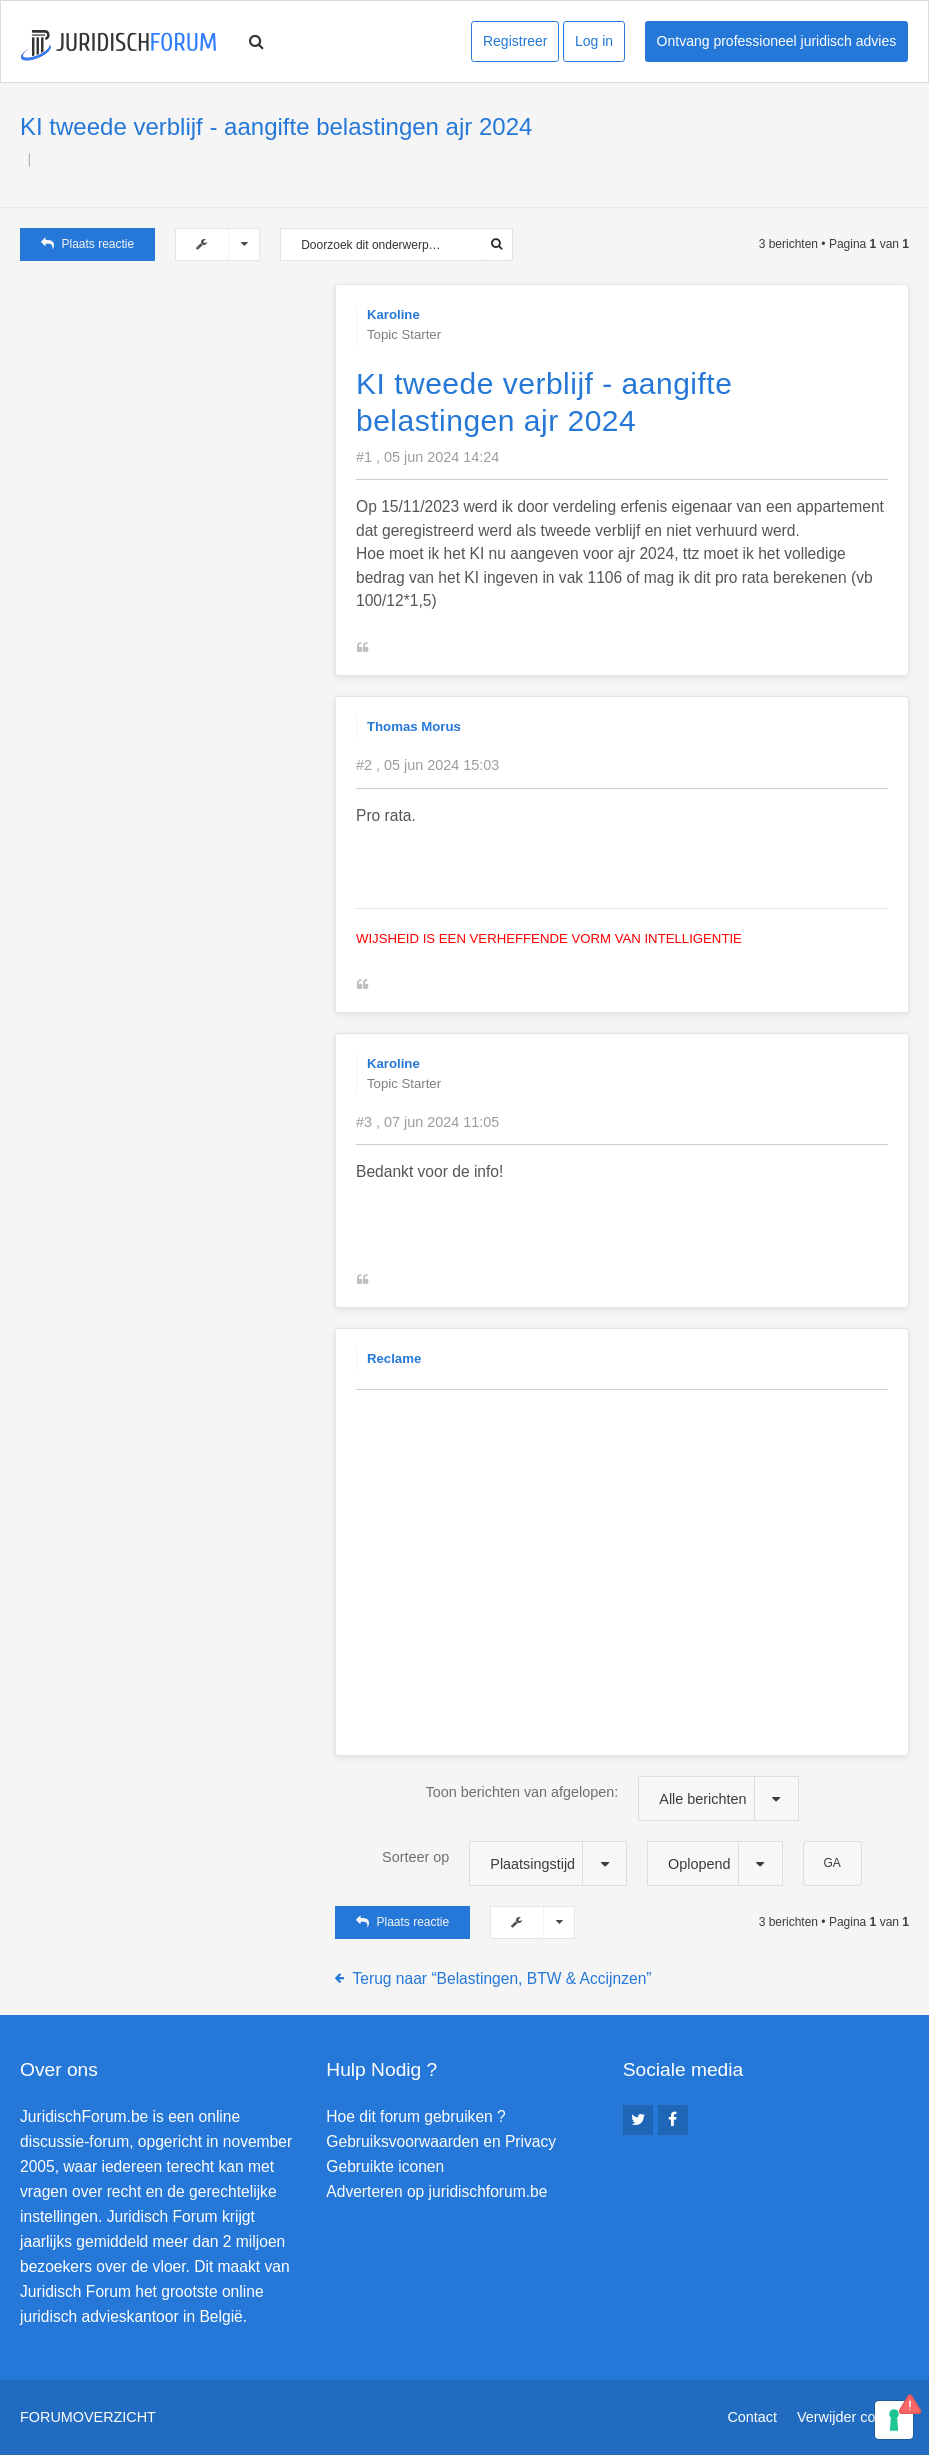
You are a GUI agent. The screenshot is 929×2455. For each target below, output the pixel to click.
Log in (594, 41)
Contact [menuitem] (752, 2417)
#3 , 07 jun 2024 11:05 (427, 1122)
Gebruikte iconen (385, 2166)
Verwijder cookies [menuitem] (853, 2417)
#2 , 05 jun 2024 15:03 (427, 765)
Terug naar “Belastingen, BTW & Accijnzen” (502, 1978)
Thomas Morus (414, 726)
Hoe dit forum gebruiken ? (415, 2116)
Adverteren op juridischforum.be (436, 2191)
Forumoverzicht (88, 2417)
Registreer (515, 41)
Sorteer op (504, 1863)
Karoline (393, 314)
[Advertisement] (170, 409)
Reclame (394, 1358)
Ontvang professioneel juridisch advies (777, 41)
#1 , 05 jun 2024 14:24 (427, 457)
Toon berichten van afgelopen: (611, 1798)
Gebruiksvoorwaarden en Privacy (441, 2141)
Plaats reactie (87, 244)
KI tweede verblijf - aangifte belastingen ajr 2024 (276, 126)
